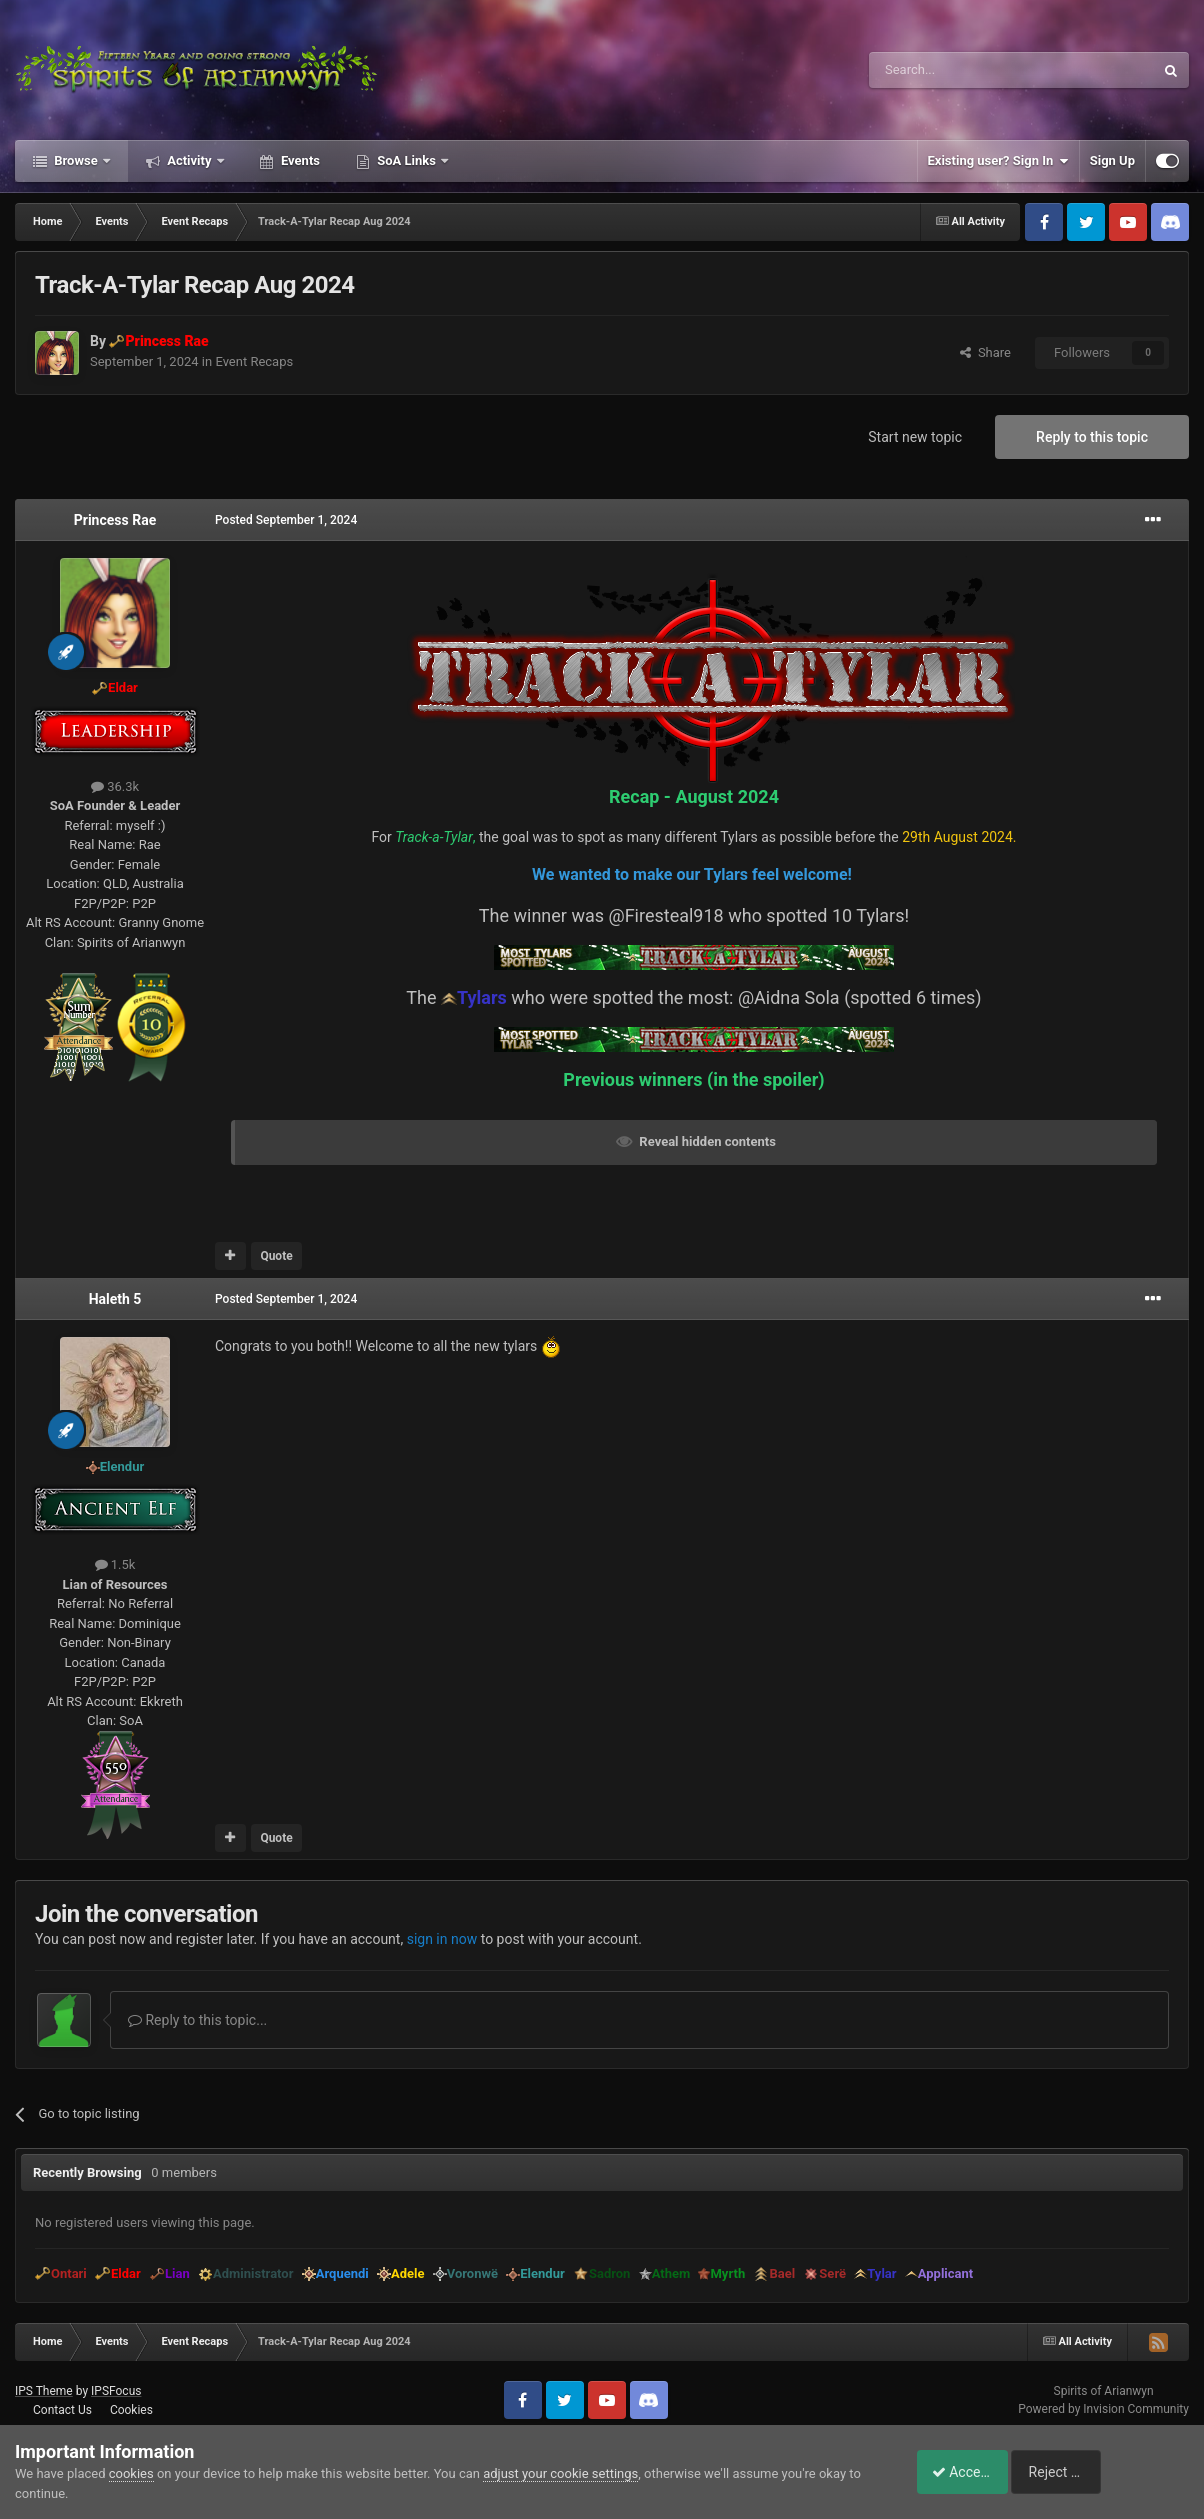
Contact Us (62, 2410)
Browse (76, 160)
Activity (189, 160)
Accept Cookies (969, 2472)
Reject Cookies (1120, 2472)
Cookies (131, 2410)
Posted (286, 520)
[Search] (964, 70)
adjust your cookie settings (560, 2473)
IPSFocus (116, 2391)
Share (985, 352)
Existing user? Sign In (998, 161)
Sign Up (1112, 160)
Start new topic (915, 437)
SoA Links (406, 160)
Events (299, 160)
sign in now (442, 1939)
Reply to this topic (1092, 437)
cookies (131, 2473)
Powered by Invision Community (1103, 2409)
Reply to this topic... (197, 2020)
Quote (276, 1256)
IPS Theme (44, 2391)
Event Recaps (254, 361)
